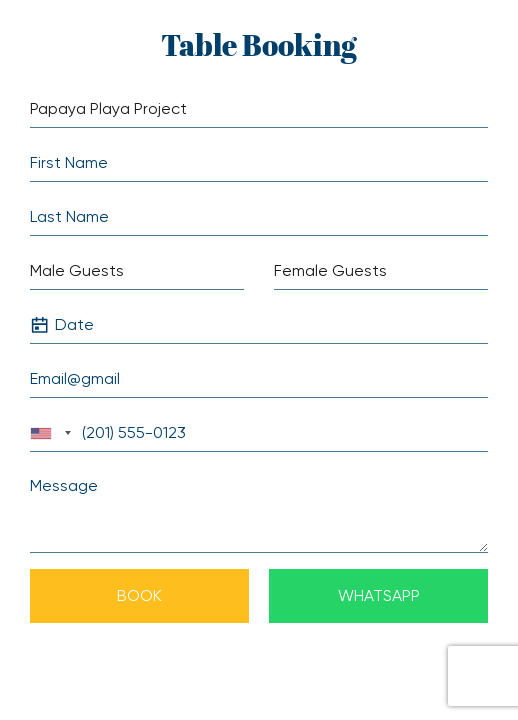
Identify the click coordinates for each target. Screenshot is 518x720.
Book (139, 595)
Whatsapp (379, 595)
